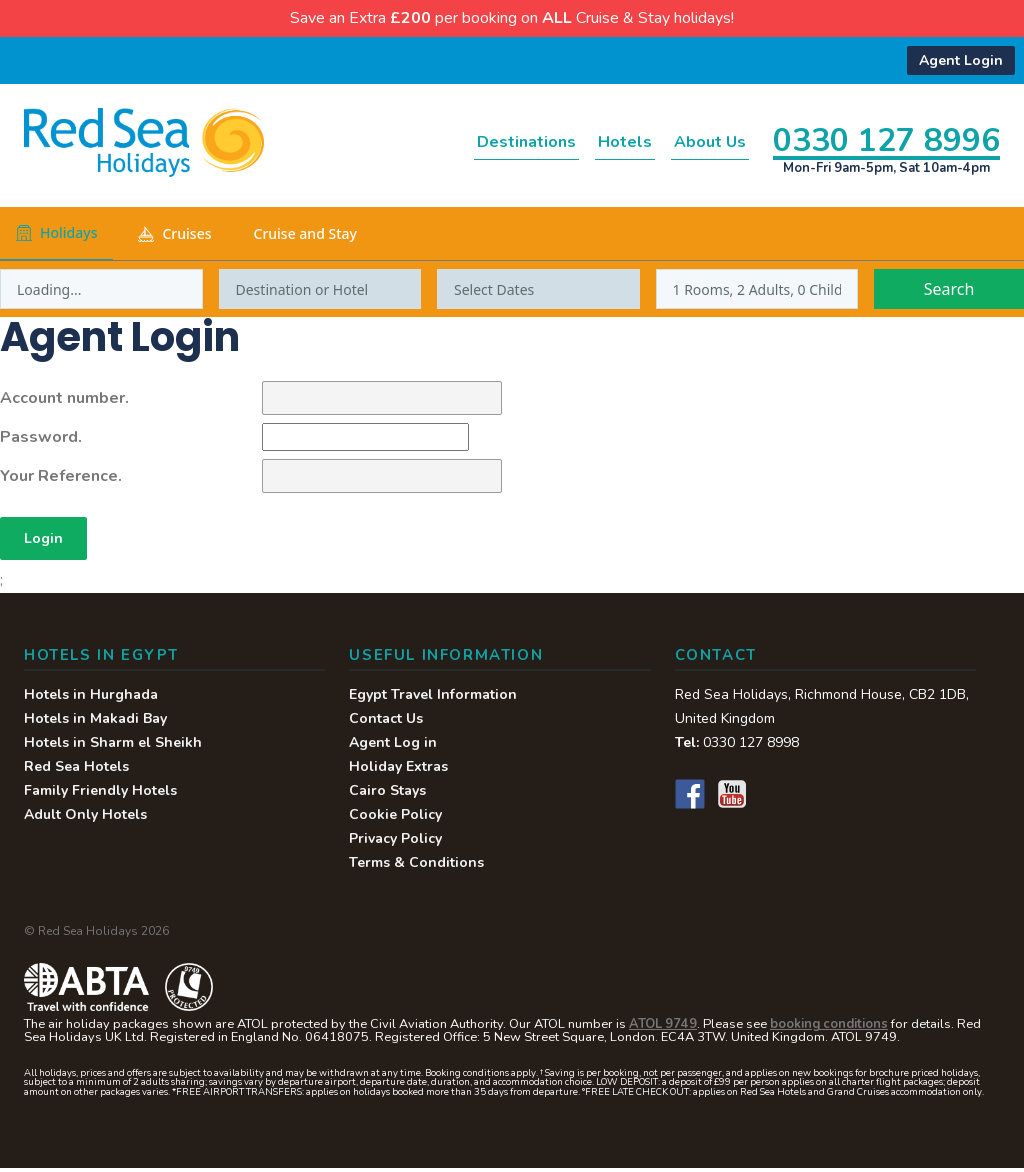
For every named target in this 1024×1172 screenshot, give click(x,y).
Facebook (690, 798)
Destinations (462, 143)
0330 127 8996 (886, 139)
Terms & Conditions (416, 866)
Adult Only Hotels (85, 818)
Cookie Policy (395, 818)
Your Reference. (61, 477)
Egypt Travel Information (433, 698)
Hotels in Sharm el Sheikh (113, 746)
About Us (695, 143)
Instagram (774, 798)
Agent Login (961, 60)
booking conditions (829, 1028)
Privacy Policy (395, 842)
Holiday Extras (398, 770)
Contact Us (386, 722)
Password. (41, 438)
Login (45, 541)
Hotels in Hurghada (91, 698)
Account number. (64, 399)
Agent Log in (393, 746)
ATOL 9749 (663, 1028)
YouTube (732, 798)
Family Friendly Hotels (100, 794)
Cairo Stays (387, 794)
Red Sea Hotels (76, 770)
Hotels (587, 143)
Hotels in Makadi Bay (95, 722)
